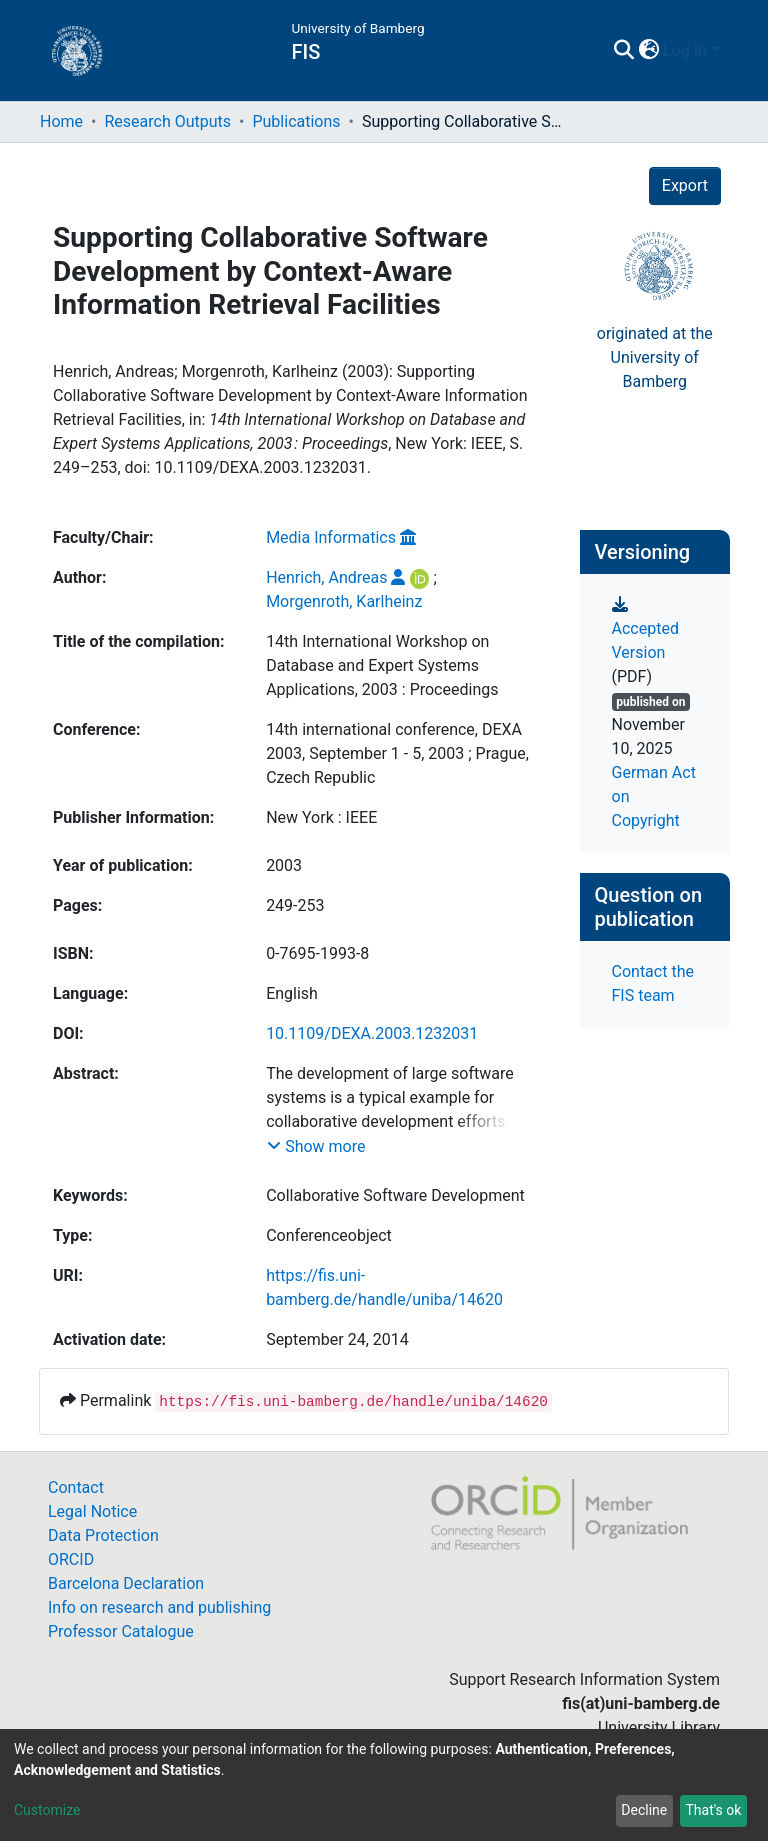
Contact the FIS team (653, 983)
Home (61, 121)
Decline (644, 1810)
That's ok (713, 1810)
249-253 (295, 905)
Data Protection (103, 1535)
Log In (685, 50)
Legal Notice (92, 1511)
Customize (47, 1810)
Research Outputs (167, 121)
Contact (76, 1487)
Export (685, 185)
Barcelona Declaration (126, 1583)
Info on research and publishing (159, 1607)
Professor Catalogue (121, 1631)
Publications (296, 121)
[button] (648, 51)
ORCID (71, 1559)
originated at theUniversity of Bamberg (655, 357)
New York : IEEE (321, 817)
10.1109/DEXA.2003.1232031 (372, 1033)
